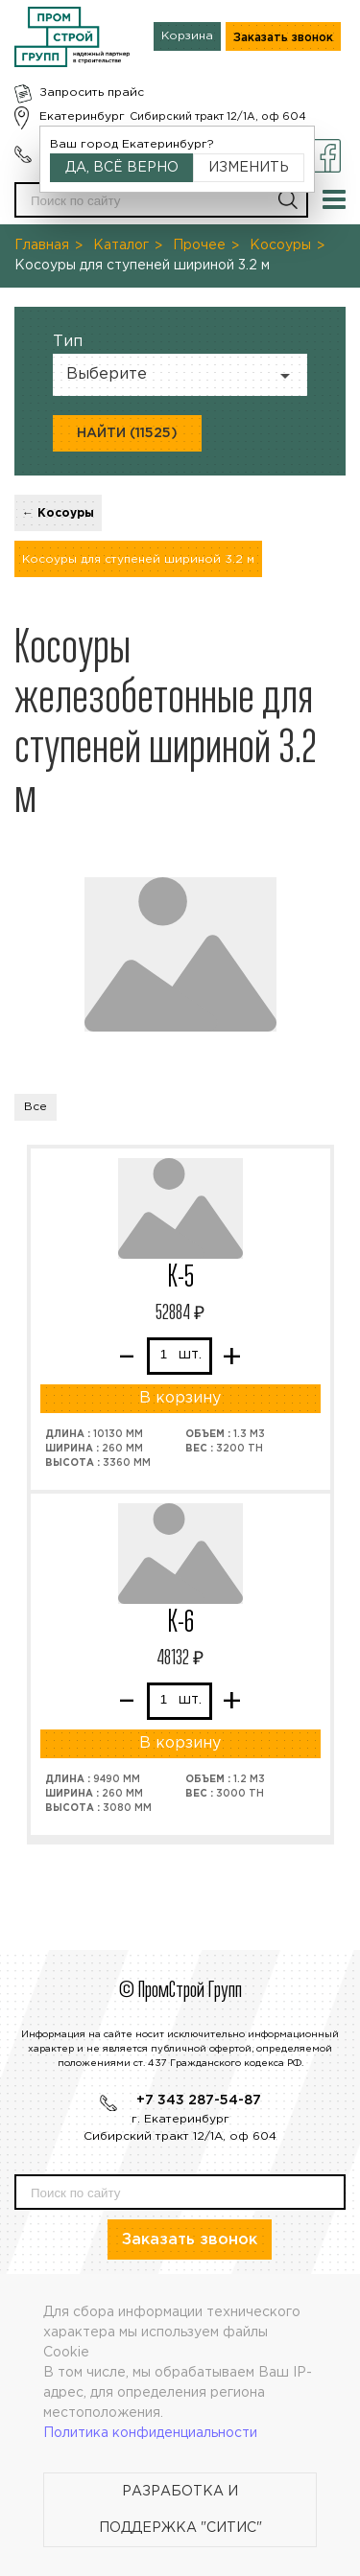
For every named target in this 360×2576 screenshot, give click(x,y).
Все (35, 1107)
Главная (41, 245)
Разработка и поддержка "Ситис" (180, 2510)
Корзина (187, 36)
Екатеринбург (82, 116)
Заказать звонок (283, 38)
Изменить (248, 168)
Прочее (199, 245)
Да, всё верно (122, 168)
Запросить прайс (91, 92)
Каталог (121, 245)
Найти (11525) (127, 433)
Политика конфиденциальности (150, 2433)
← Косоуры (58, 513)
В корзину (180, 1398)
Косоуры (280, 245)
